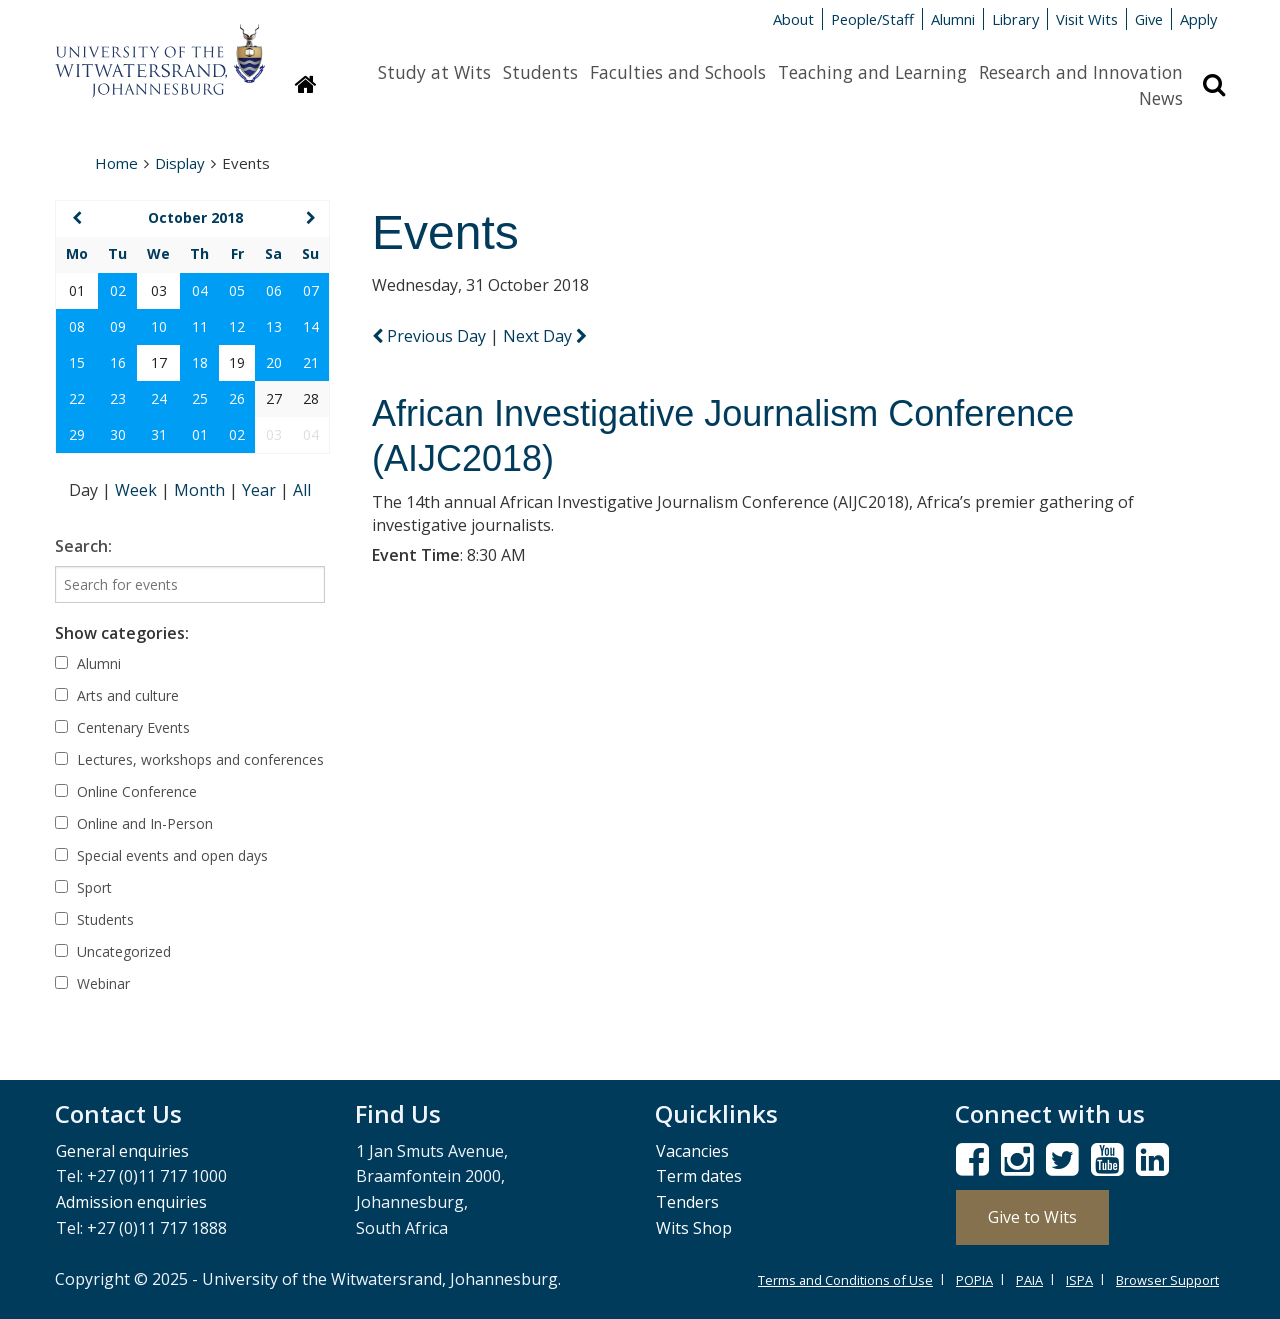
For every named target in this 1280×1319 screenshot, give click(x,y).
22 (77, 398)
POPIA (974, 1280)
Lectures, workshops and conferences (189, 759)
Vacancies (692, 1151)
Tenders (687, 1202)
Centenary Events (122, 727)
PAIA (1029, 1280)
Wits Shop (694, 1228)
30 (118, 434)
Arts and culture (117, 695)
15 (77, 362)
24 (159, 398)
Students (540, 72)
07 (311, 290)
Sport (83, 887)
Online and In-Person (134, 823)
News (1161, 98)
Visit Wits (1087, 19)
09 (118, 326)
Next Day (545, 336)
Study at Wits (434, 72)
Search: (83, 546)
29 (77, 434)
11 (200, 326)
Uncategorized (113, 951)
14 (311, 326)
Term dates (699, 1176)
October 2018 (195, 217)
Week (138, 490)
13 (274, 326)
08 (77, 326)
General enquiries (122, 1151)
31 (159, 434)
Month (201, 490)
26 (237, 398)
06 (274, 290)
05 (237, 290)
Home (116, 163)
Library (1015, 19)
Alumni (953, 19)
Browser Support (1167, 1280)
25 (200, 398)
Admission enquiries (131, 1202)
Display (180, 163)
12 (237, 326)
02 (118, 290)
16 (118, 362)
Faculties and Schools (678, 72)
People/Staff (872, 19)
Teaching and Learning (872, 72)
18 (200, 362)
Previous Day (431, 336)
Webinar (92, 983)
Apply (1198, 19)
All (302, 490)
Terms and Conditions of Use (845, 1280)
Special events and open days (161, 855)
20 (274, 362)
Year (261, 490)
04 (200, 290)
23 (118, 398)
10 (159, 326)
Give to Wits (1032, 1217)
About (793, 19)
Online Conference (126, 791)
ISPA (1079, 1280)
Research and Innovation (1081, 72)
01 (200, 434)
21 (311, 362)
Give (1149, 19)
